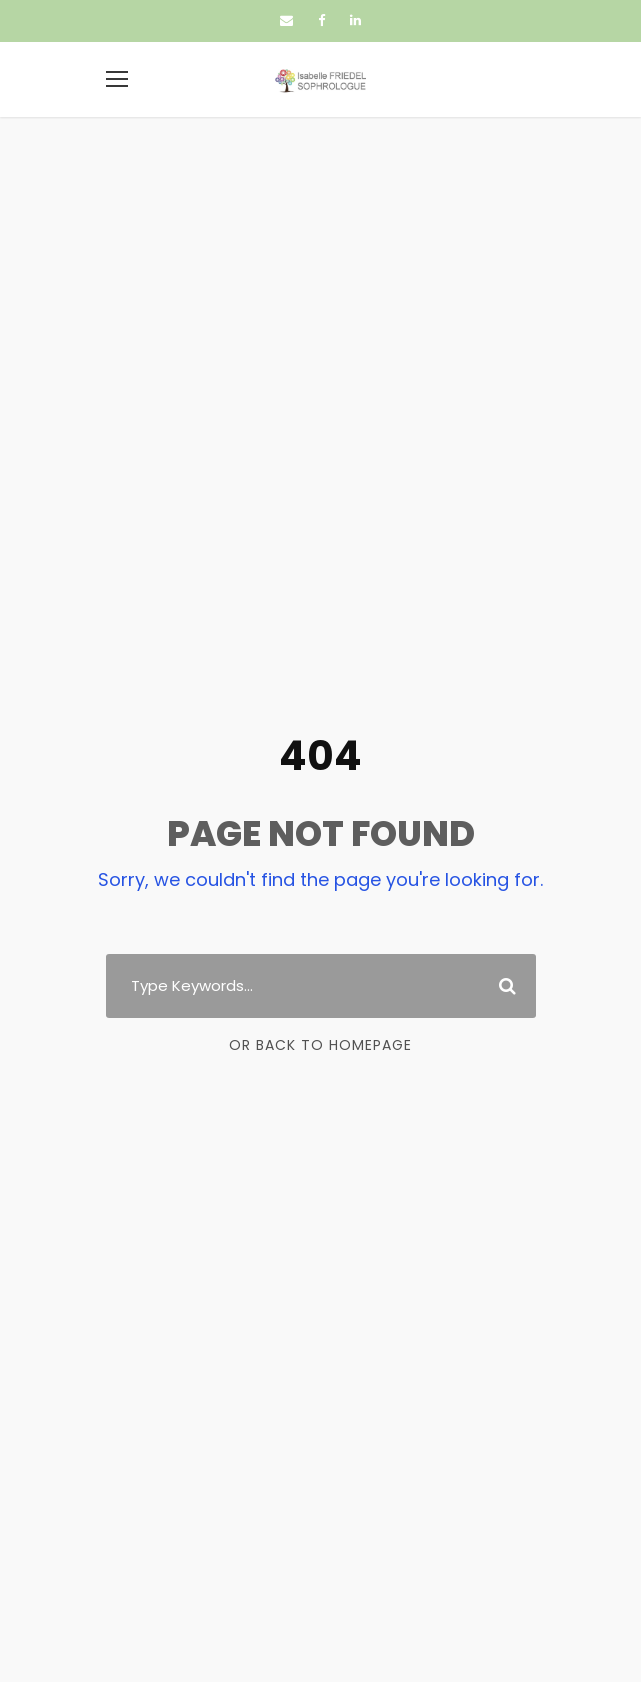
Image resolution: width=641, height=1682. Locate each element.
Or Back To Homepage (320, 1045)
